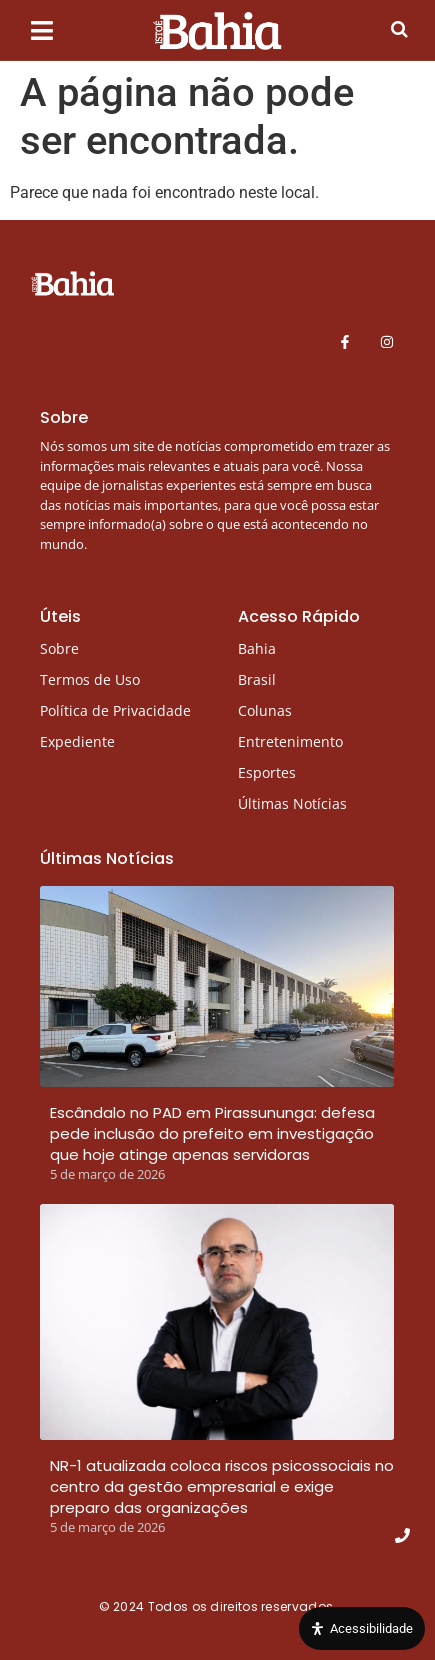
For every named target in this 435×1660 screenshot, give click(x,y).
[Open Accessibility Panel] (362, 1629)
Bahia (257, 648)
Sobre (59, 648)
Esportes (267, 772)
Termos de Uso (90, 679)
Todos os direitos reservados (242, 1606)
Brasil (257, 679)
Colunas (265, 710)
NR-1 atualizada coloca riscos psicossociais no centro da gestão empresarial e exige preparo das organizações (222, 1486)
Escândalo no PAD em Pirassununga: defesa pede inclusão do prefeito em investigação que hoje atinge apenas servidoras (212, 1133)
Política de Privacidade (115, 710)
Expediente (77, 741)
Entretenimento (290, 741)
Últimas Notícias (292, 803)
